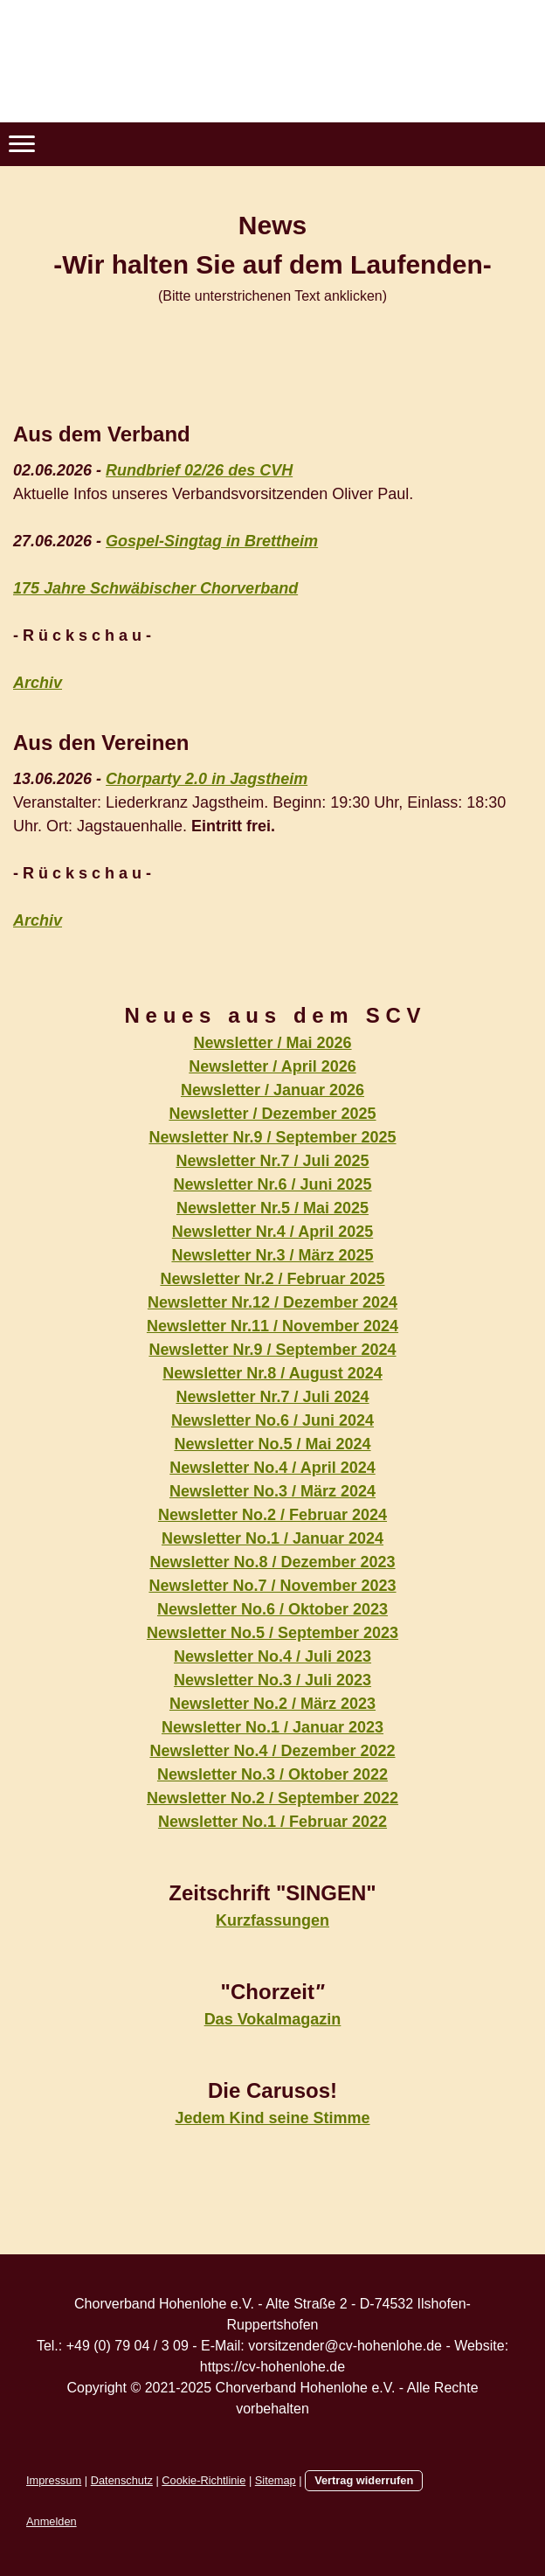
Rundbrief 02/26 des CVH (199, 470)
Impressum (53, 2480)
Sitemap (275, 2480)
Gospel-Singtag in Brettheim (212, 541)
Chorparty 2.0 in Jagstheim (206, 779)
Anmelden (51, 2521)
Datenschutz (122, 2480)
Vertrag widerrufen (363, 2480)
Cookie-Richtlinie (203, 2480)
